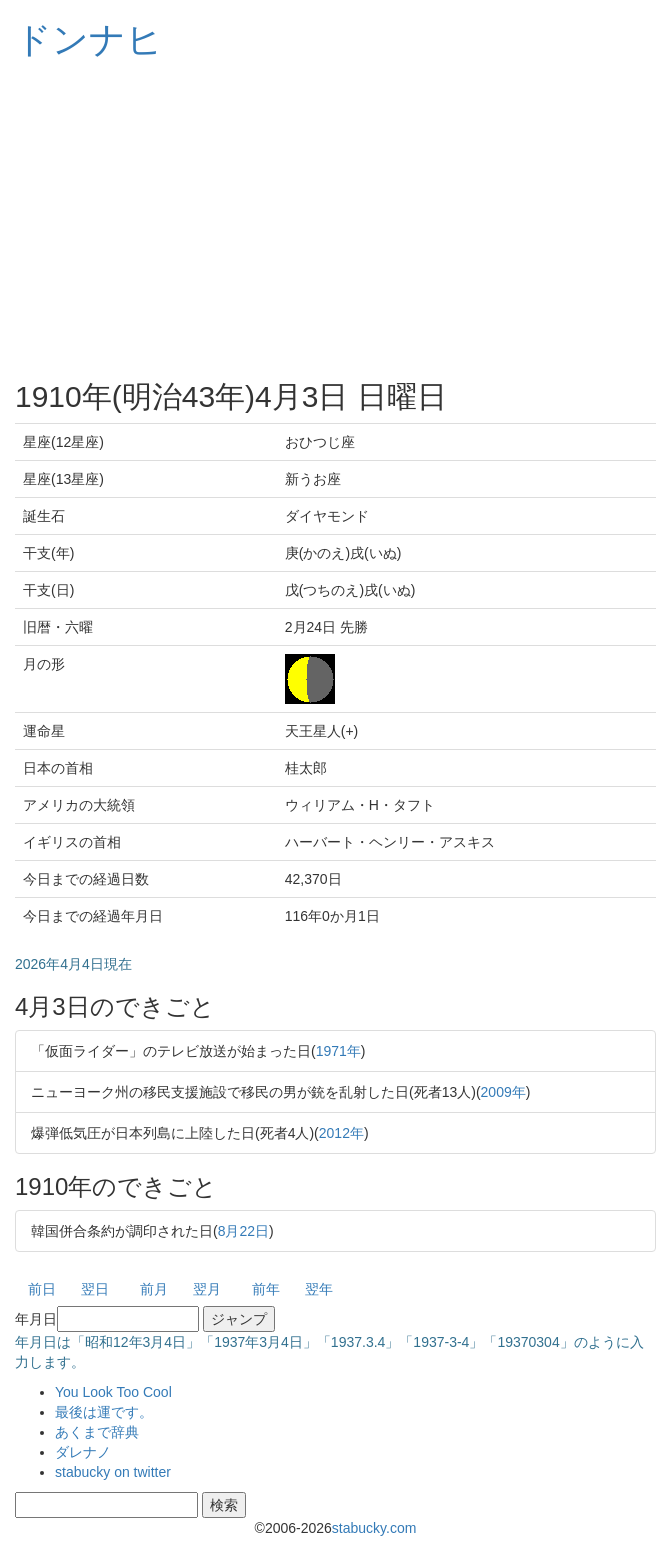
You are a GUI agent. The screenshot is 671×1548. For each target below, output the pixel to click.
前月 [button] (154, 1289)
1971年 (338, 1051)
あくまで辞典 (97, 1432)
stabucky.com (374, 1528)
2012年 (341, 1133)
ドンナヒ (89, 39)
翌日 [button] (95, 1289)
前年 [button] (266, 1289)
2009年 (503, 1092)
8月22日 (243, 1231)
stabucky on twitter (113, 1472)
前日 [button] (42, 1289)
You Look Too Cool (113, 1392)
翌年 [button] (319, 1289)
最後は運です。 (104, 1412)
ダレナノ (83, 1452)
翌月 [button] (207, 1289)
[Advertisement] (335, 220)
